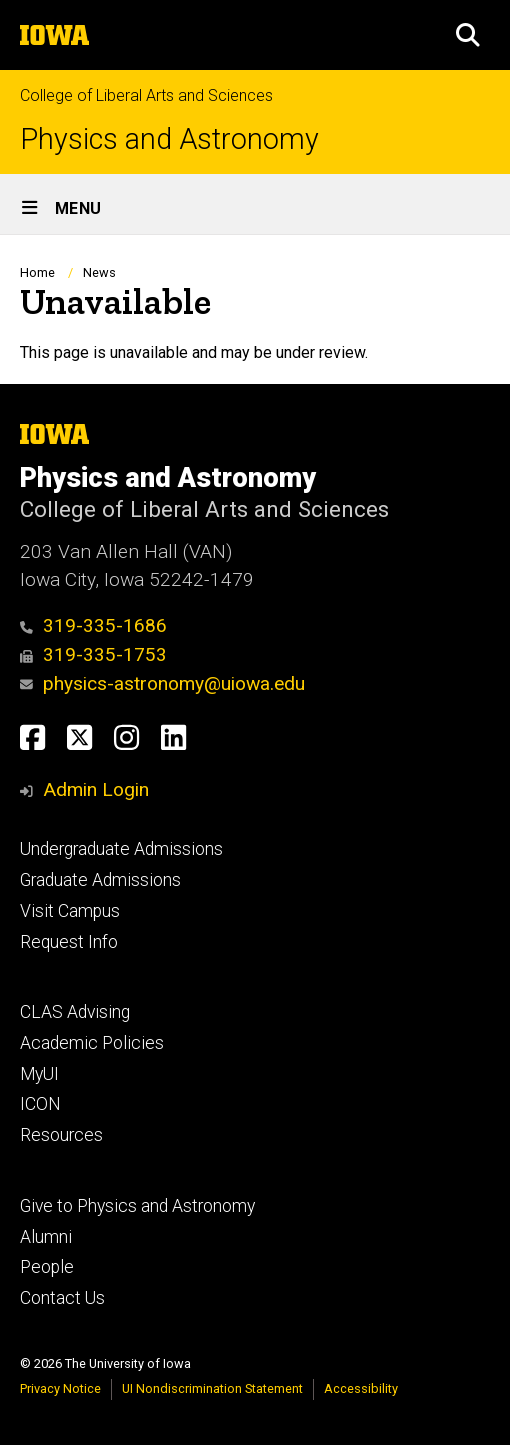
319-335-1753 (93, 654)
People (47, 1267)
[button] (468, 35)
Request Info (69, 942)
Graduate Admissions (100, 880)
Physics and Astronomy (169, 139)
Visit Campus (70, 911)
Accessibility (361, 1388)
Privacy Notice (60, 1388)
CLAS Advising (75, 1012)
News (99, 272)
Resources (61, 1135)
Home (37, 272)
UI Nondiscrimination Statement (212, 1388)
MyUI (39, 1074)
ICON (40, 1104)
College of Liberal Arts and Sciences (146, 95)
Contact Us (62, 1298)
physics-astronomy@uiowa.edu (162, 683)
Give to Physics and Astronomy (137, 1206)
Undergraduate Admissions (121, 849)
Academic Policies (92, 1043)
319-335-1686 (93, 625)
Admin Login (96, 789)
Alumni (46, 1237)
